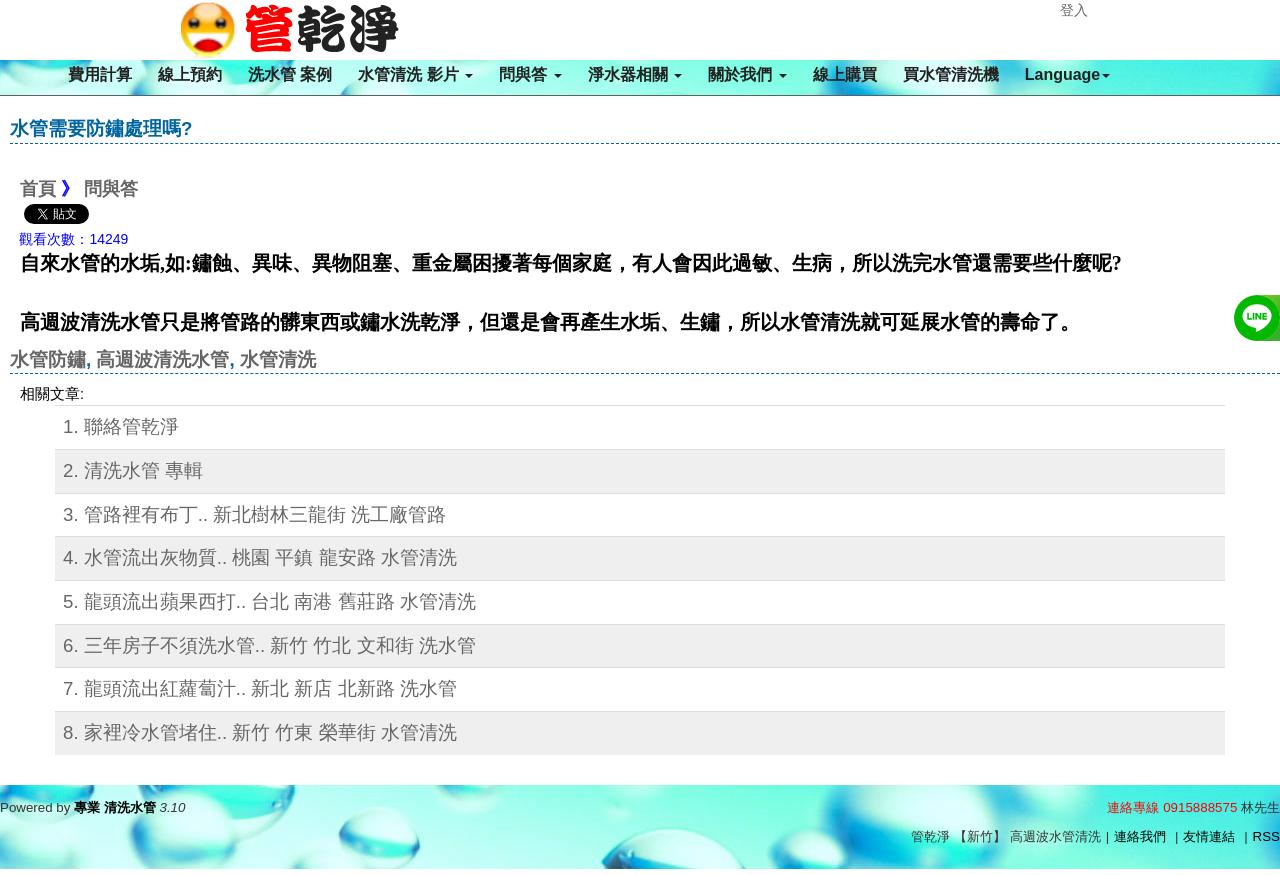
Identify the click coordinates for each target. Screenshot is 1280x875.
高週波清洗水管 (162, 359)
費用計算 (100, 74)
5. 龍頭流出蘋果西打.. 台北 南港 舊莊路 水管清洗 (269, 601)
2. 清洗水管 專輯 (133, 470)
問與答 (530, 74)
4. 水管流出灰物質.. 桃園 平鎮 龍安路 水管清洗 (260, 557)
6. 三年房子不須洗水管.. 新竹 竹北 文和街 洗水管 (269, 645)
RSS (1266, 836)
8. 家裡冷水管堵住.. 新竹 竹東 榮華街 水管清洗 (260, 732)
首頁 (38, 189)
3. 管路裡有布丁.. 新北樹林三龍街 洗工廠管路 (254, 514)
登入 (1074, 10)
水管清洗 (278, 359)
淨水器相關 (635, 74)
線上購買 (845, 74)
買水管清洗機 (951, 74)
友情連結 (1209, 836)
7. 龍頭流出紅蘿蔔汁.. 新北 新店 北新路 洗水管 (260, 688)
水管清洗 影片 (415, 74)
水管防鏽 (48, 359)
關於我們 (747, 74)
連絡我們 (1140, 836)
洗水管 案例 (290, 74)
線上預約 (190, 74)
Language (1068, 74)
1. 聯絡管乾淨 (121, 426)
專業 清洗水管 (115, 807)
